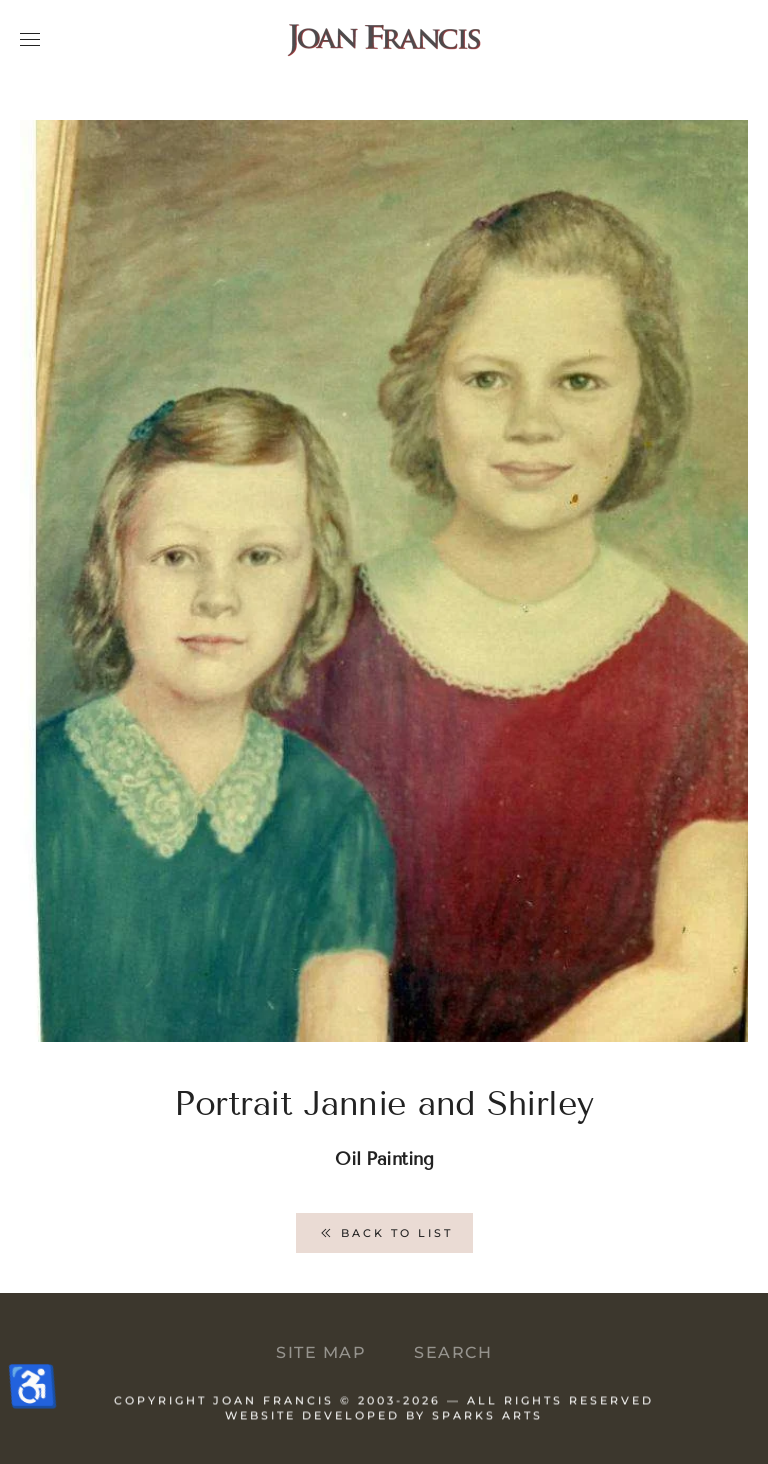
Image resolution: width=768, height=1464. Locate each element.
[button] (30, 40)
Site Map (321, 1352)
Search (453, 1352)
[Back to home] (384, 40)
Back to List (384, 1233)
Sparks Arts (487, 1425)
